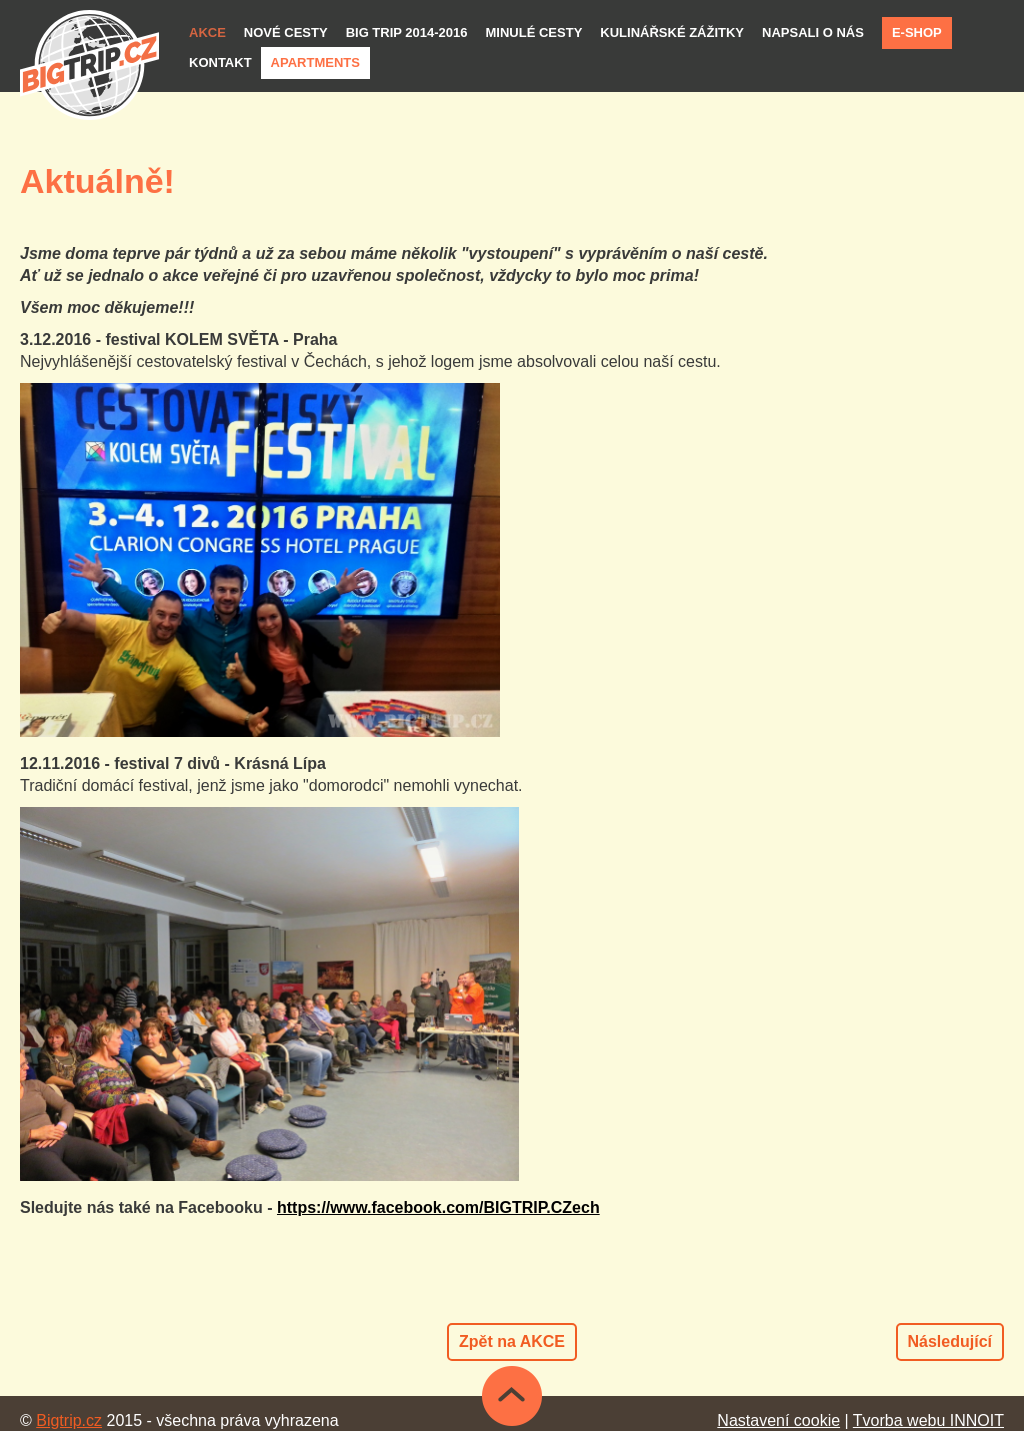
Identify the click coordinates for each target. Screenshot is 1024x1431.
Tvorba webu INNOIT (928, 1420)
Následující (950, 1341)
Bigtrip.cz (69, 1420)
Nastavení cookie (778, 1420)
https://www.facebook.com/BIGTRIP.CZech (438, 1207)
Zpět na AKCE (512, 1341)
